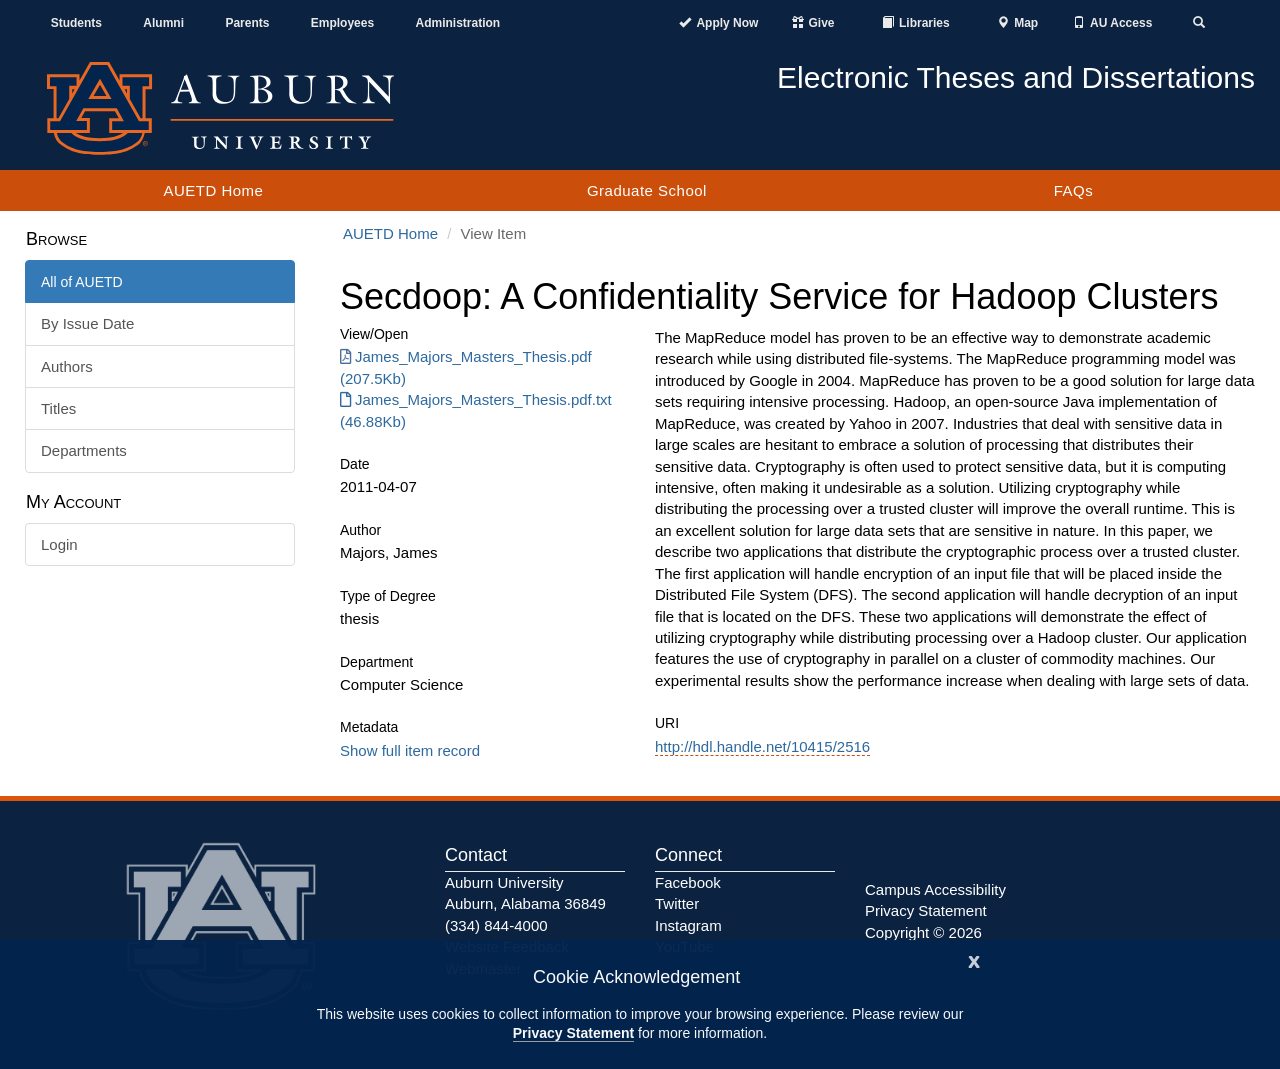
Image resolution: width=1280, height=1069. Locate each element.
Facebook (688, 882)
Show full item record (410, 750)
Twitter (677, 903)
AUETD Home (213, 190)
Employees (342, 23)
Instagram (688, 925)
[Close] (974, 959)
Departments (84, 450)
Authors (67, 366)
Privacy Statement (573, 1033)
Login (59, 544)
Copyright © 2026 (923, 932)
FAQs (1074, 190)
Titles (58, 408)
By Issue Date (87, 323)
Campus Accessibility (935, 889)
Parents (247, 23)
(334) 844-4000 (496, 925)
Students (76, 23)
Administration (457, 23)
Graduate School (647, 190)
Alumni (163, 23)
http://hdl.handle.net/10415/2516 (762, 746)
